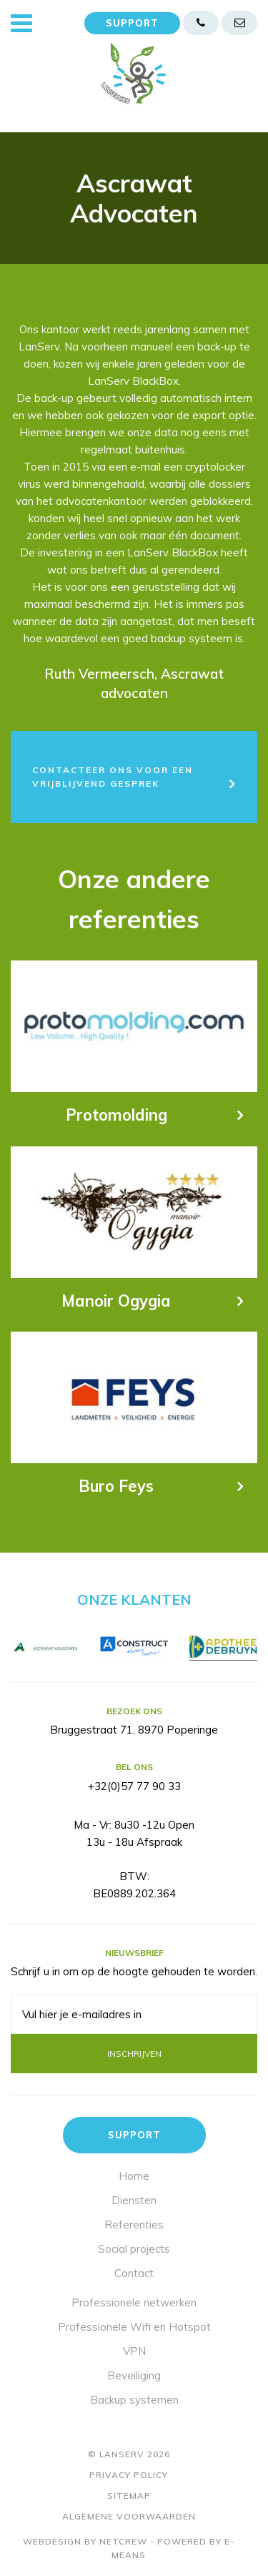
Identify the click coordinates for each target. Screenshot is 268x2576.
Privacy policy (128, 2474)
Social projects (134, 2249)
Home (134, 2176)
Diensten (134, 2200)
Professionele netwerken (134, 2302)
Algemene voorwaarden (129, 2516)
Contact (134, 2273)
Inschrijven (134, 2053)
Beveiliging (134, 2375)
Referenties (134, 2224)
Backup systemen (134, 2400)
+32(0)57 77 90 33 (134, 1786)
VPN (134, 2351)
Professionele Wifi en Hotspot (134, 2327)
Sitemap (129, 2495)
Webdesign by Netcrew (85, 2541)
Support (132, 23)
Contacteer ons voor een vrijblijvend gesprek (112, 777)
